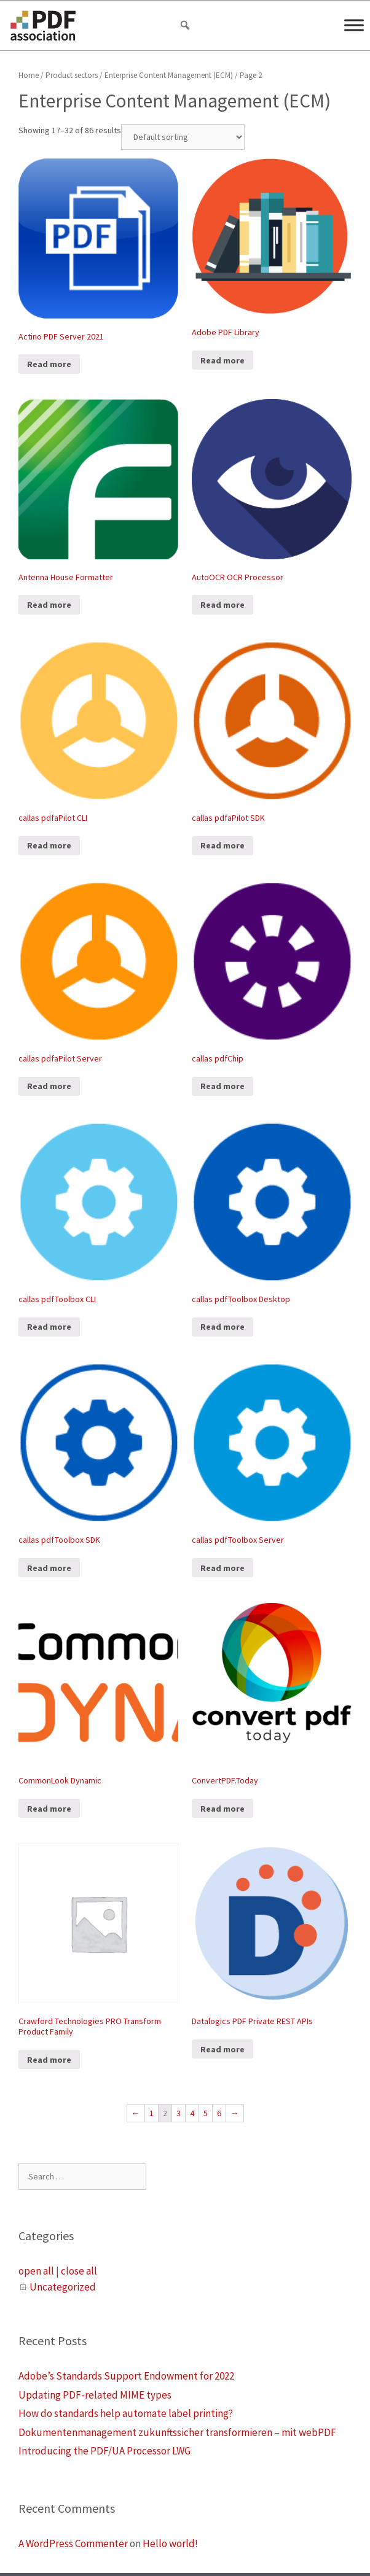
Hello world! (170, 2543)
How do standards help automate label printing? (125, 2413)
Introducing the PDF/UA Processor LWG (104, 2451)
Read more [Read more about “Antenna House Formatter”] (49, 604)
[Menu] (354, 25)
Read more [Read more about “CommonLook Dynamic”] (49, 1808)
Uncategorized (63, 2287)
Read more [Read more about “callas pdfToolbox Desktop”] (222, 1326)
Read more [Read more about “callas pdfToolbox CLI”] (49, 1326)
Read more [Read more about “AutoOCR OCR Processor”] (222, 604)
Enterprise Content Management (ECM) (168, 75)
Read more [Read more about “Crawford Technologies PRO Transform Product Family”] (49, 2059)
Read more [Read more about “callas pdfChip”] (222, 1086)
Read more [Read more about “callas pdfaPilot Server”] (49, 1086)
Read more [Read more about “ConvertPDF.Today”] (222, 1808)
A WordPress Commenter (73, 2543)
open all (36, 2271)
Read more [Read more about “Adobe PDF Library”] (222, 360)
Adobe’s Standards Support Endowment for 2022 (126, 2376)
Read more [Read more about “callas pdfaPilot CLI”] (49, 845)
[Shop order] (183, 137)
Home (28, 75)
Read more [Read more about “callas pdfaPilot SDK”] (222, 845)
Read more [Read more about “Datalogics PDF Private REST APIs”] (222, 2049)
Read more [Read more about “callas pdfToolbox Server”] (222, 1567)
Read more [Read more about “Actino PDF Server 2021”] (49, 364)
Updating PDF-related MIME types (94, 2395)
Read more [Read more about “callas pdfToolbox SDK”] (49, 1567)
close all (79, 2271)
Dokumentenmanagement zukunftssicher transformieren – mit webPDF (177, 2432)
